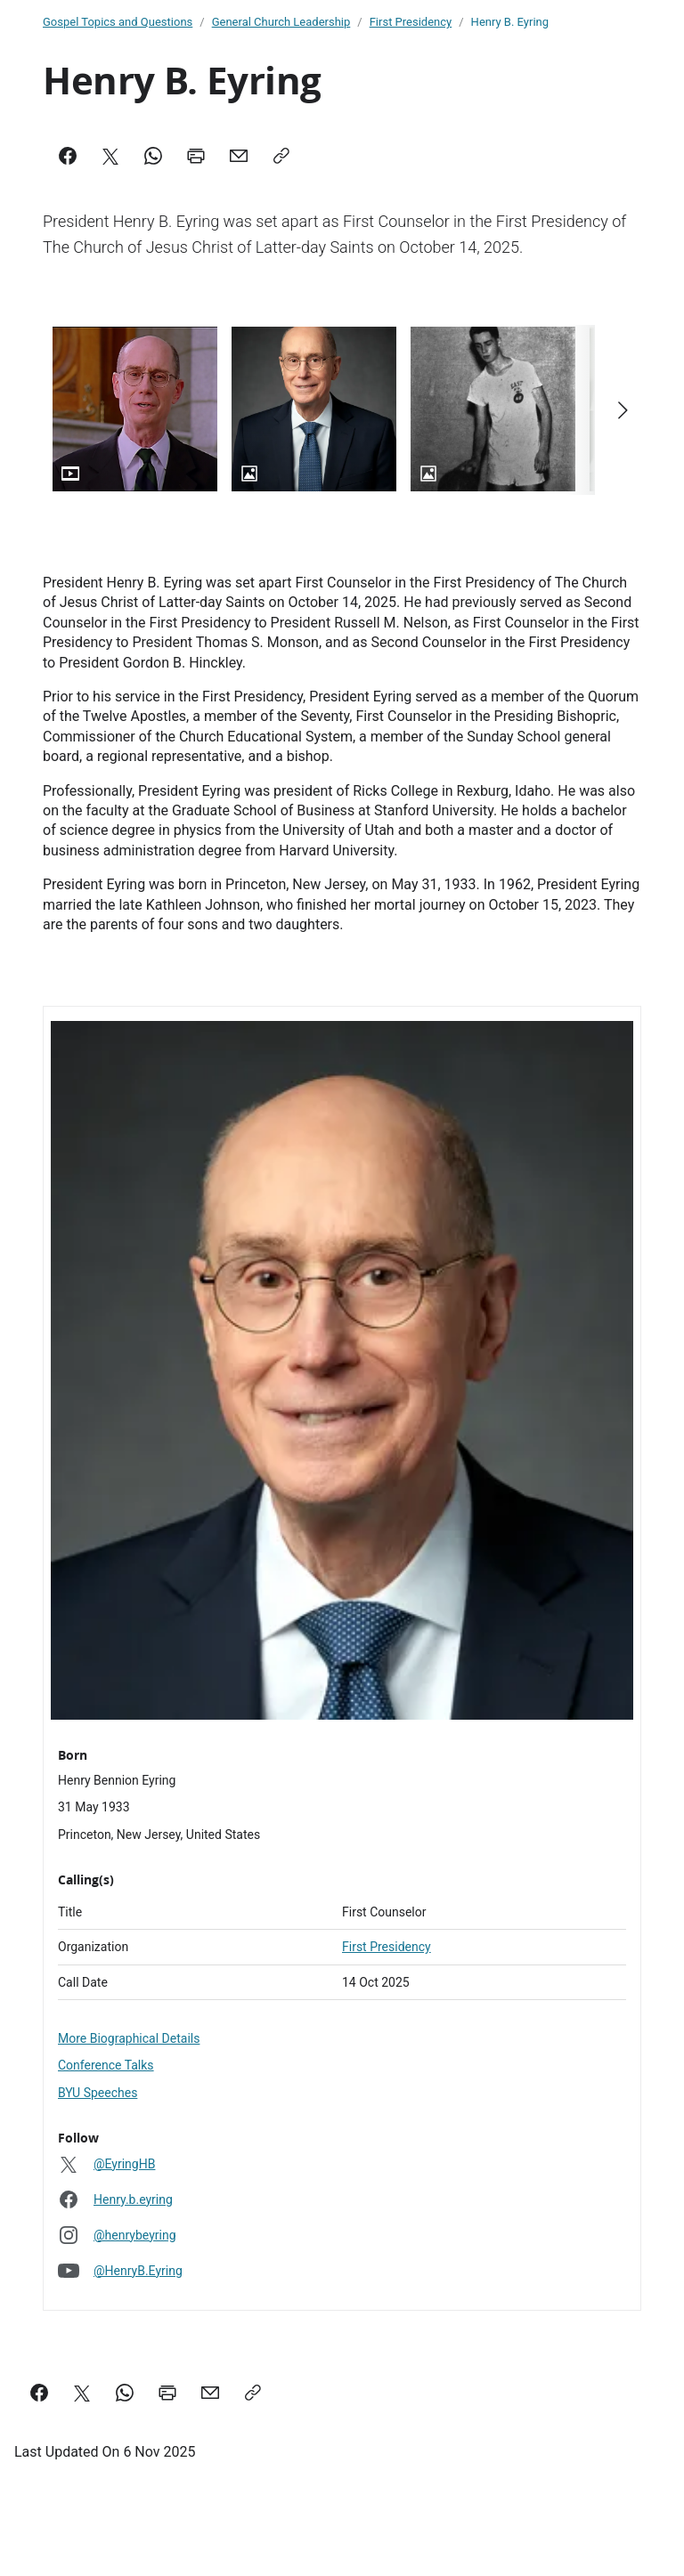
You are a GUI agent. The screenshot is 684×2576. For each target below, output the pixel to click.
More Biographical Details (129, 2038)
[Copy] (281, 156)
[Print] (196, 156)
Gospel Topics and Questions (117, 21)
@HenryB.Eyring (138, 2271)
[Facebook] (68, 156)
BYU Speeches (97, 2093)
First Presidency (411, 21)
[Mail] (238, 156)
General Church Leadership (281, 21)
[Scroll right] (621, 410)
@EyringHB (124, 2164)
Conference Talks (106, 2065)
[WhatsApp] (153, 156)
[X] (110, 156)
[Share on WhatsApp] (124, 2392)
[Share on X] (82, 2392)
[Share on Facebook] (39, 2392)
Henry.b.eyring (133, 2199)
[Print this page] (167, 2392)
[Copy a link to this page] (253, 2392)
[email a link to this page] (210, 2392)
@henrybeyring (135, 2235)
